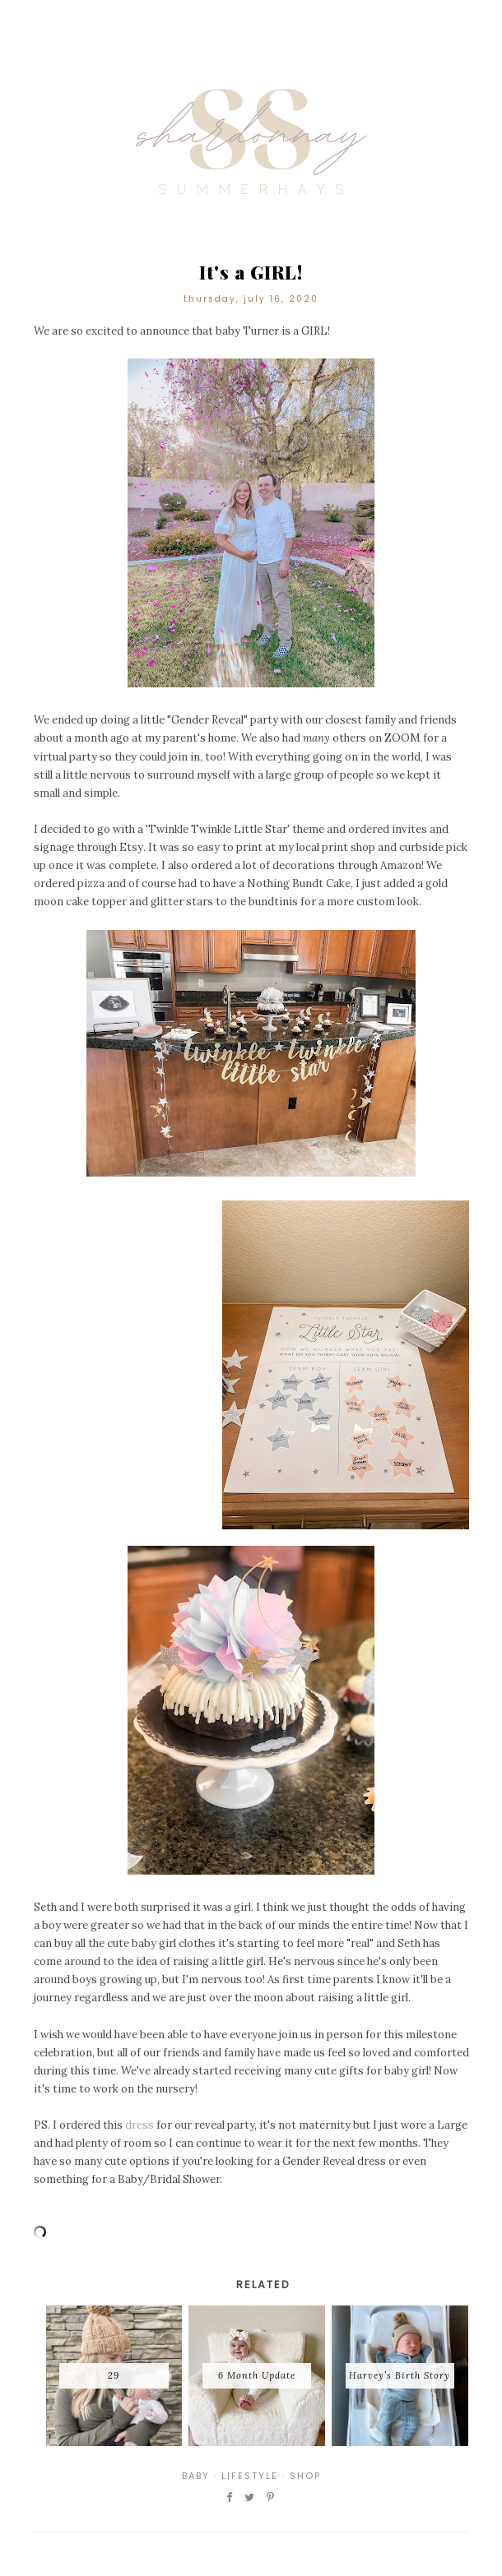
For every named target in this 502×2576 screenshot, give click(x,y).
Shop (305, 2475)
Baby (196, 2475)
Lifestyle (249, 2475)
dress (139, 2125)
